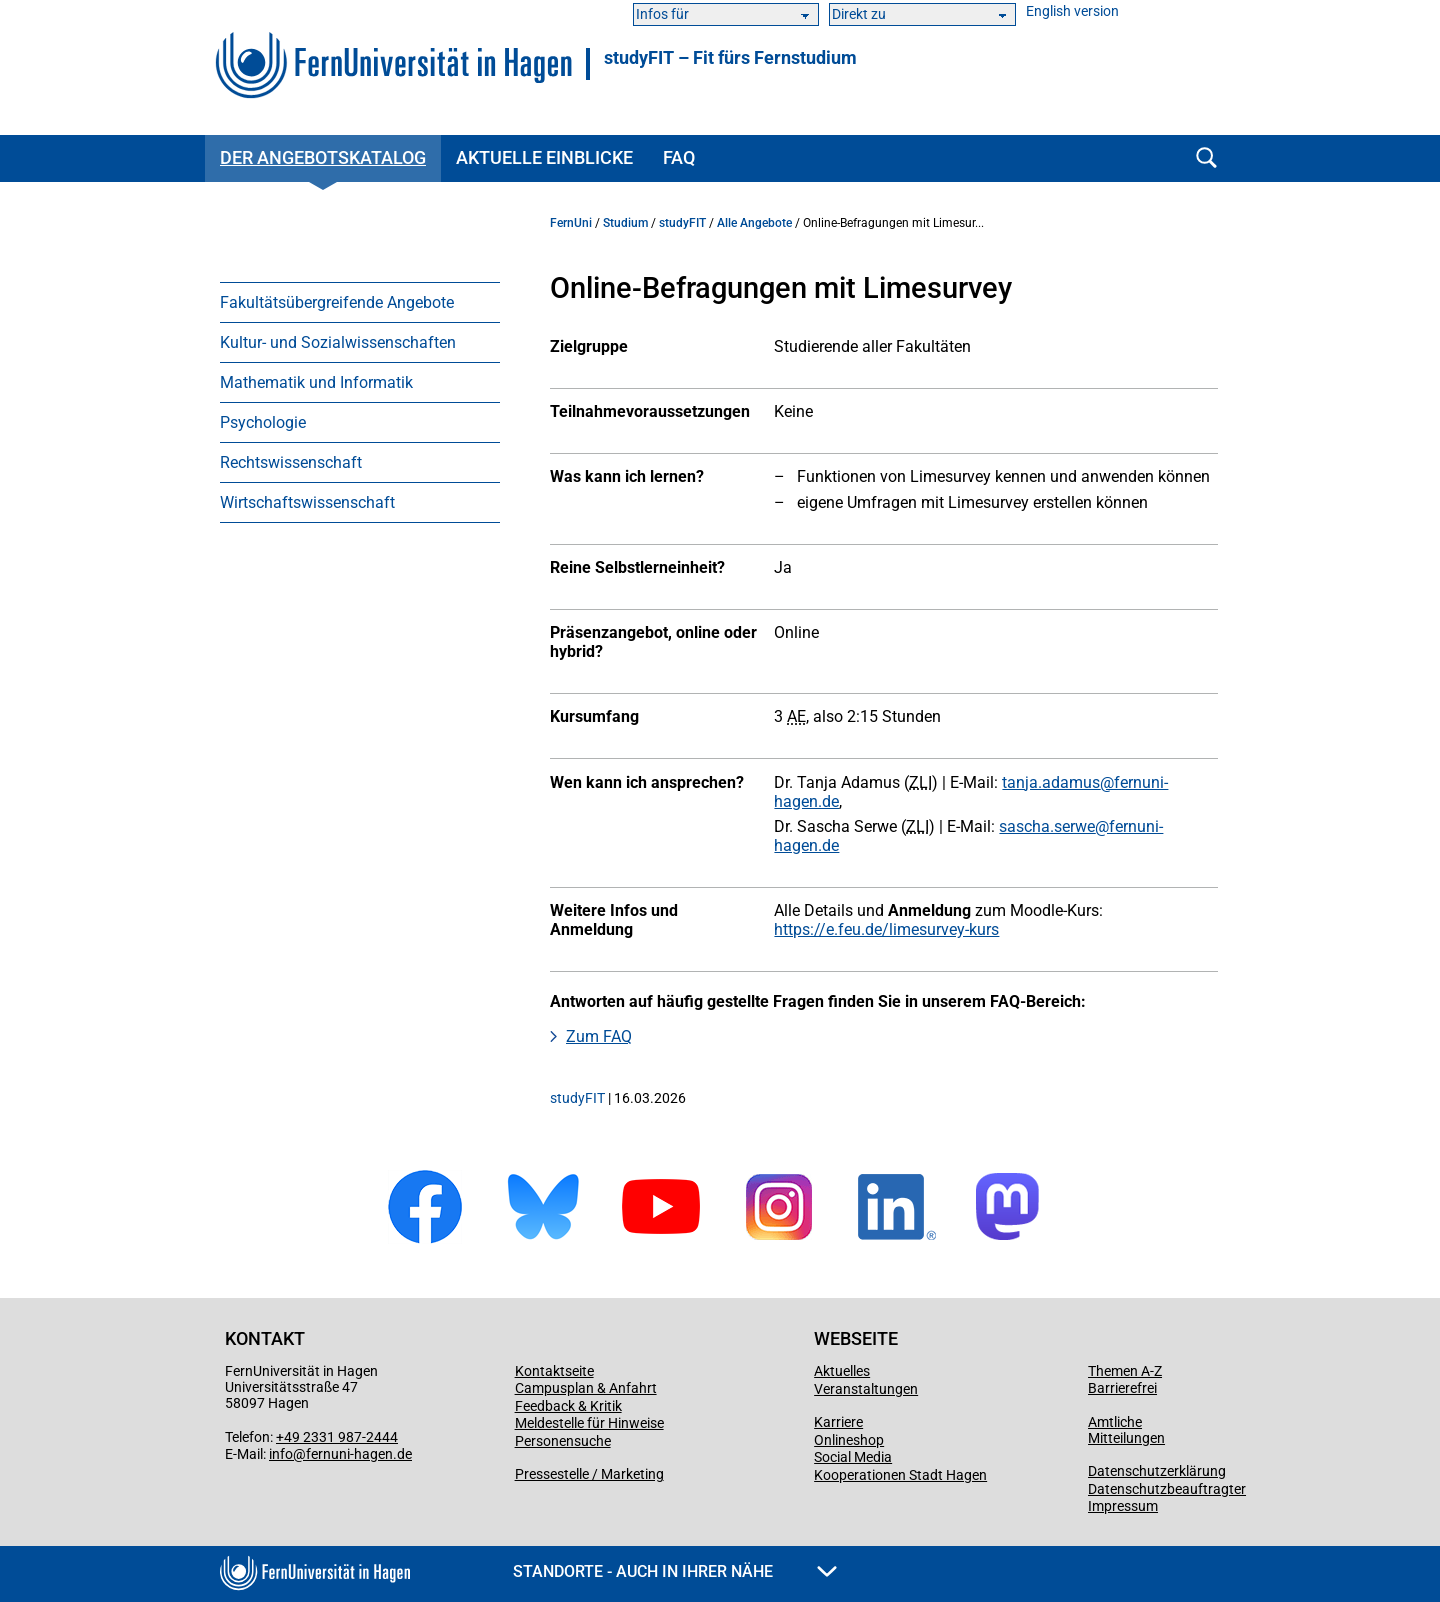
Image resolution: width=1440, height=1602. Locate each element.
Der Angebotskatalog (323, 157)
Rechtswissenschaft (291, 462)
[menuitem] (360, 302)
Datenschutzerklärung (1157, 1471)
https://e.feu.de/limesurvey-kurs (886, 929)
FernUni (571, 223)
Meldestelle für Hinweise (589, 1423)
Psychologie (263, 422)
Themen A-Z (1125, 1371)
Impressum (1123, 1506)
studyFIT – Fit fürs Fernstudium (730, 58)
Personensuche (563, 1441)
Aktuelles (842, 1371)
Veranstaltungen (866, 1389)
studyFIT (682, 223)
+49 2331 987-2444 (337, 1437)
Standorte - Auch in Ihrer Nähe (675, 1571)
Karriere (838, 1422)
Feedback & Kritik (568, 1406)
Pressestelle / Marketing (589, 1474)
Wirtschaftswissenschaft (307, 502)
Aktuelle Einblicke (544, 157)
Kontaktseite (554, 1371)
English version (1072, 11)
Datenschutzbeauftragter (1167, 1489)
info (281, 1454)
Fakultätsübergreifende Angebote (337, 302)
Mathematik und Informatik (316, 382)
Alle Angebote (754, 223)
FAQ (679, 157)
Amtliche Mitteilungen (1126, 1430)
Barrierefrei (1122, 1388)
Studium (625, 223)
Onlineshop (849, 1440)
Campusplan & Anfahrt (586, 1388)
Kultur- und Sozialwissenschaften (338, 342)
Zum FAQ (599, 1036)
